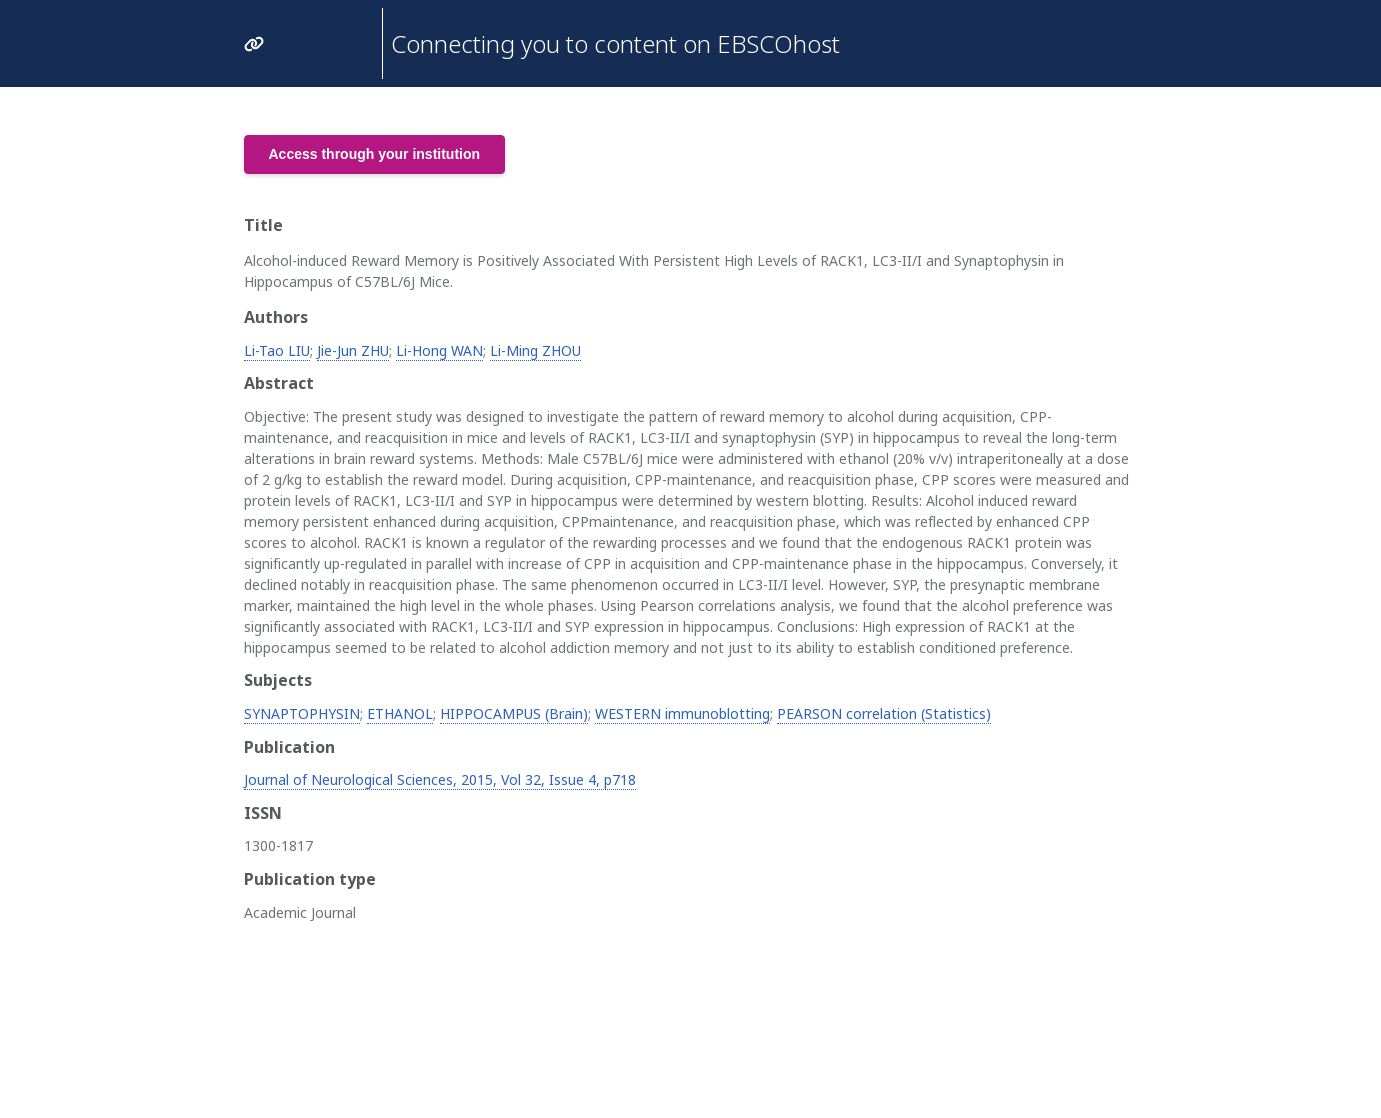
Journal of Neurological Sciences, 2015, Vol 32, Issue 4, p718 (440, 779)
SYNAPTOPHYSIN (302, 713)
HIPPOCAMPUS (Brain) (514, 713)
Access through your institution (375, 154)
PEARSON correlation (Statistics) (884, 713)
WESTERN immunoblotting (682, 713)
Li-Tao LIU (277, 350)
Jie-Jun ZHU (353, 350)
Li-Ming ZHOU (535, 350)
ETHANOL (400, 713)
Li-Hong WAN (439, 350)
